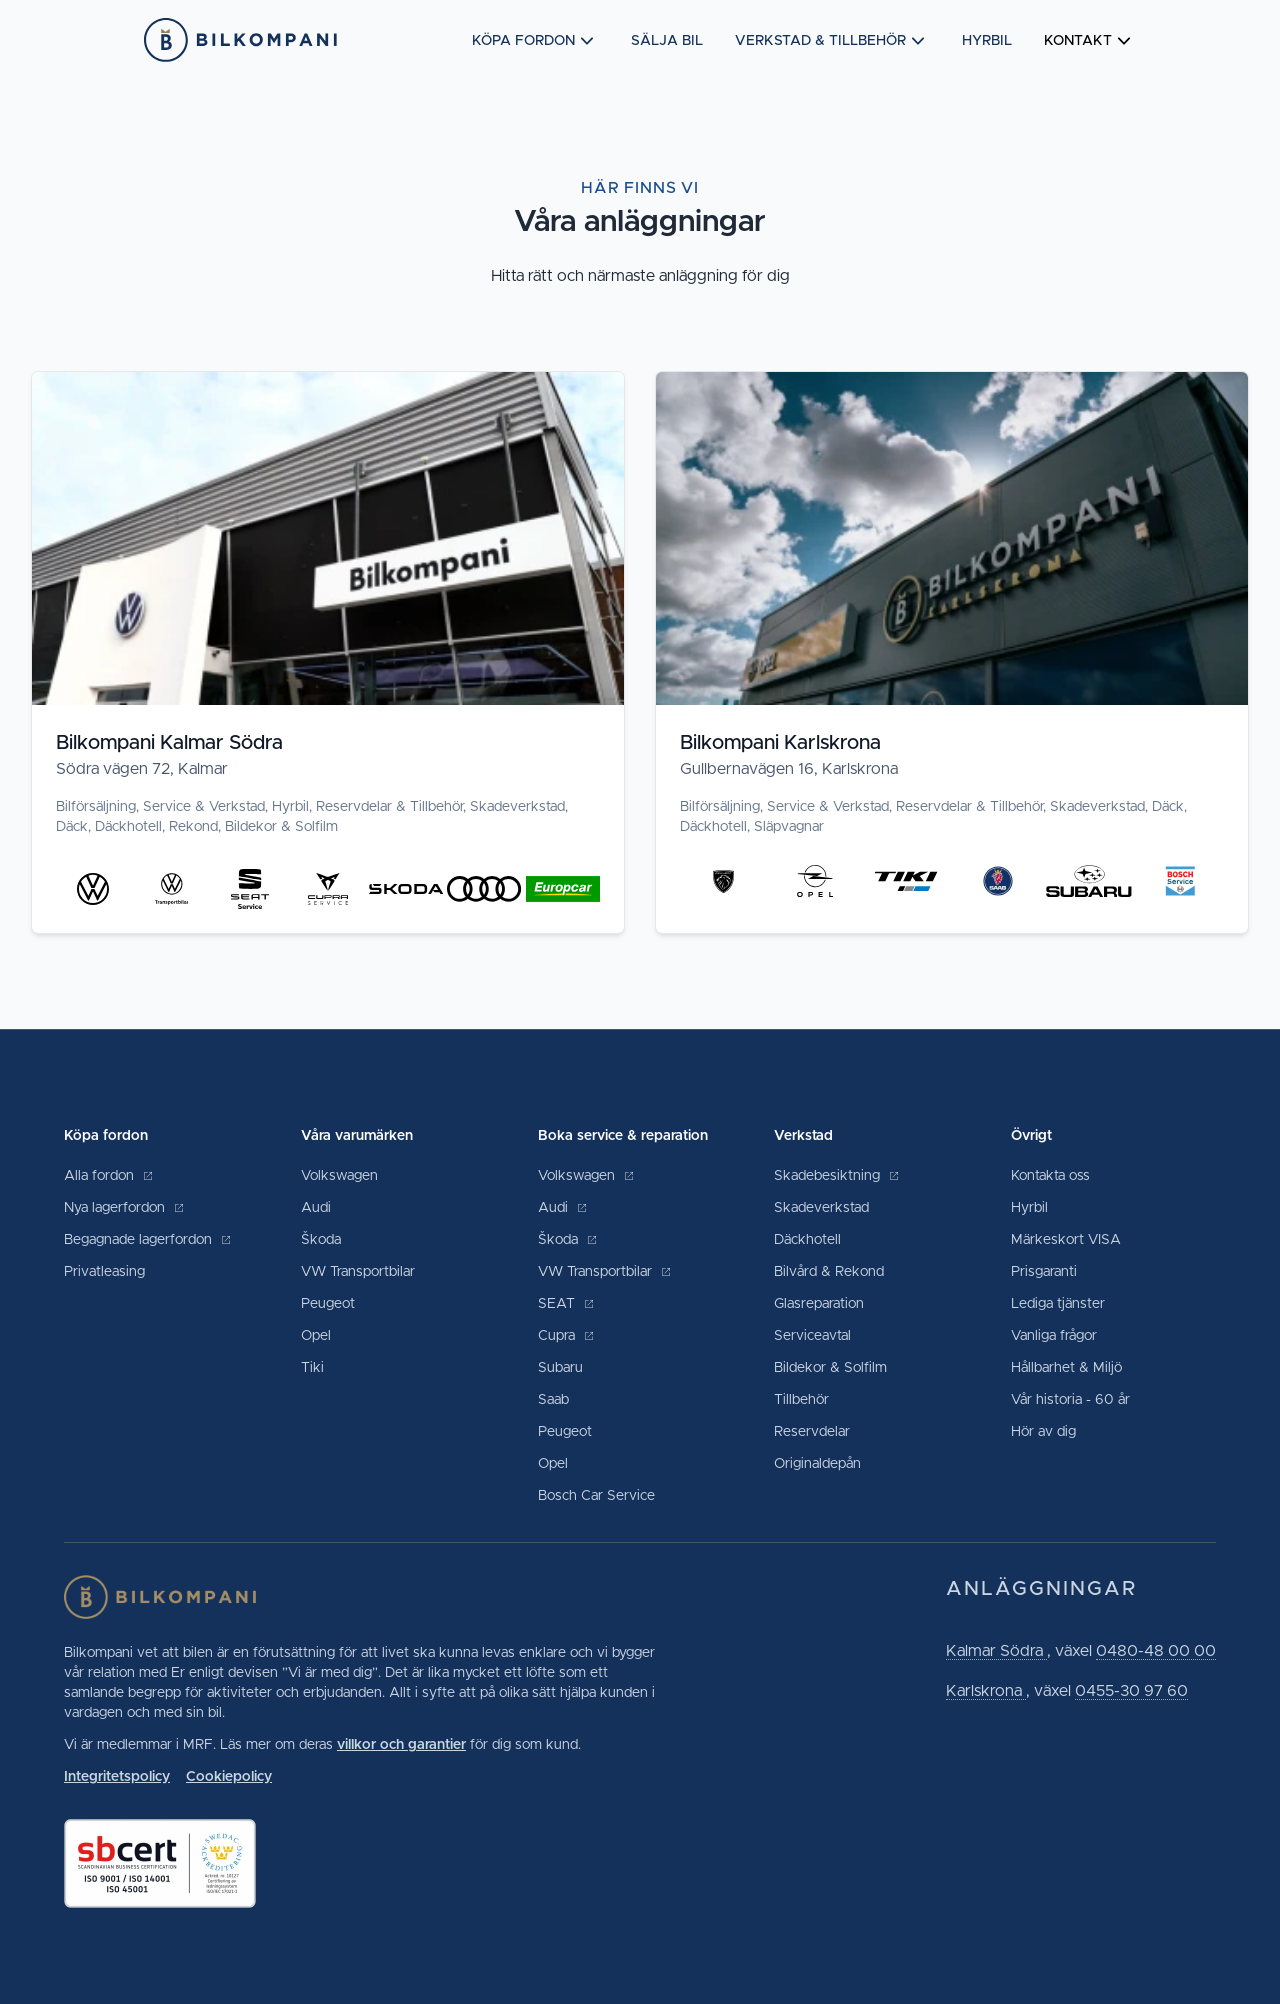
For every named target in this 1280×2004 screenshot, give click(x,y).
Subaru (560, 1368)
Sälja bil (667, 41)
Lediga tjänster (1058, 1304)
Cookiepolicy (229, 1777)
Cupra (566, 1336)
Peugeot (328, 1304)
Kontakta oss (1050, 1176)
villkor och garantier (401, 1745)
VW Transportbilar (358, 1272)
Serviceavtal (812, 1336)
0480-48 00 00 (1156, 1651)
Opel (316, 1336)
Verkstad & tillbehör (832, 41)
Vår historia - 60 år (1070, 1400)
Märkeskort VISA (1066, 1240)
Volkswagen (339, 1176)
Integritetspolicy (117, 1777)
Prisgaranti (1044, 1272)
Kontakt (1090, 41)
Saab (553, 1400)
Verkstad (803, 1136)
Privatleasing (104, 1272)
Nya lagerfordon (124, 1208)
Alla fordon (109, 1176)
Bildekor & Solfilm (830, 1368)
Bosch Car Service (596, 1496)
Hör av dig (1043, 1432)
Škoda (321, 1240)
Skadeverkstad (821, 1208)
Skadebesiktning (837, 1176)
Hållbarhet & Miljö (1066, 1368)
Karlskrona (986, 1691)
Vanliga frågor (1054, 1336)
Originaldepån (817, 1464)
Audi (316, 1208)
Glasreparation (819, 1304)
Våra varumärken (357, 1136)
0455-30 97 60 (1131, 1691)
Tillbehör (801, 1400)
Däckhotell (807, 1240)
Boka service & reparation (623, 1136)
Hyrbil (987, 41)
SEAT (566, 1304)
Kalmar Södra (996, 1651)
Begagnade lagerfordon (148, 1240)
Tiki (312, 1368)
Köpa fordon (535, 41)
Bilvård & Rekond (829, 1272)
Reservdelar (812, 1432)
